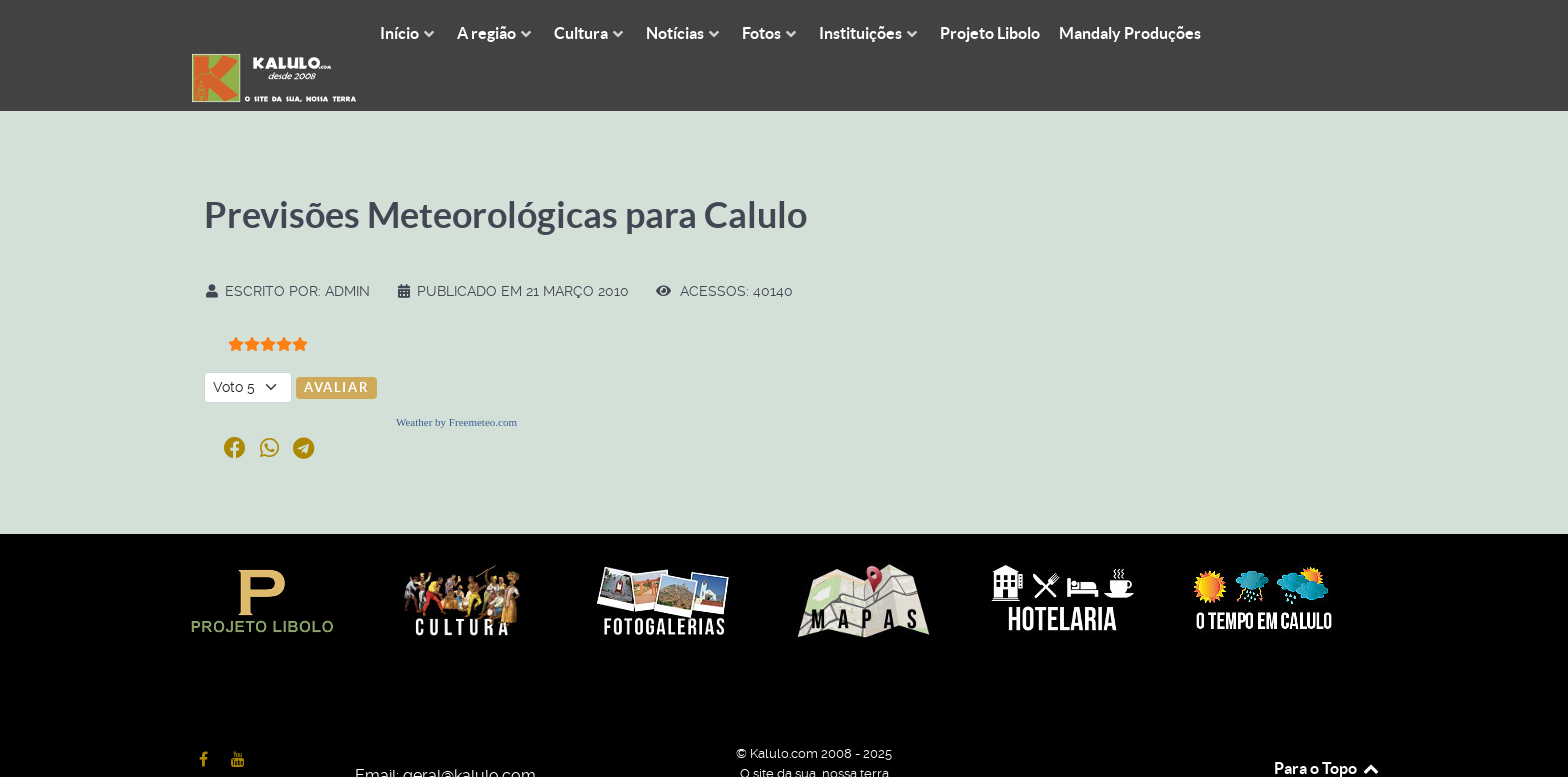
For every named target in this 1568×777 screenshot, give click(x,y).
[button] (235, 403)
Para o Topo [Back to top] (1327, 724)
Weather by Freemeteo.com (456, 377)
